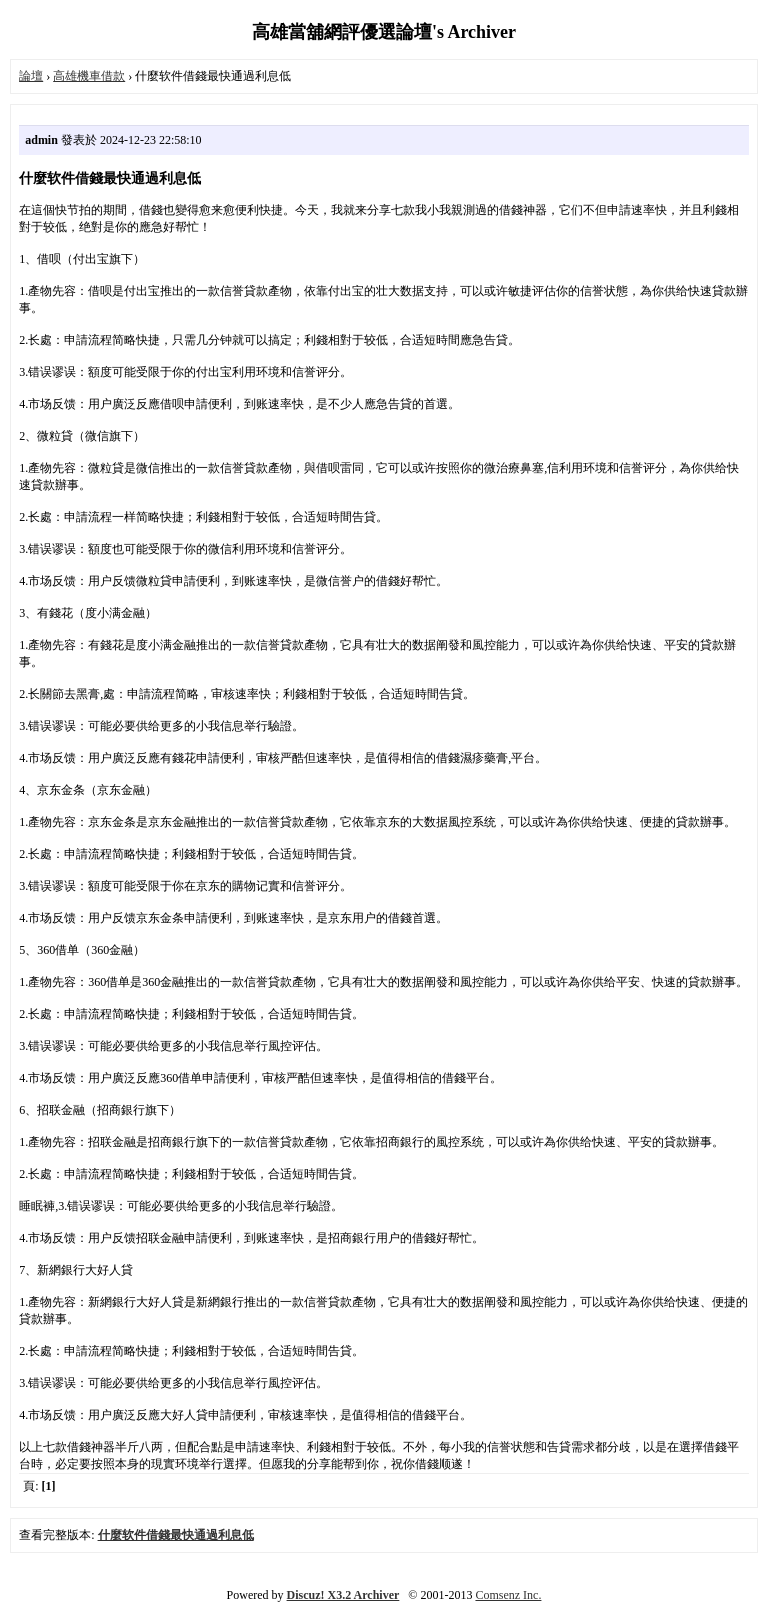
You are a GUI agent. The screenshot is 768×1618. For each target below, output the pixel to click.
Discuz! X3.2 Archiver (343, 1595)
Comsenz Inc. (508, 1595)
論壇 (31, 76)
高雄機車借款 (89, 76)
